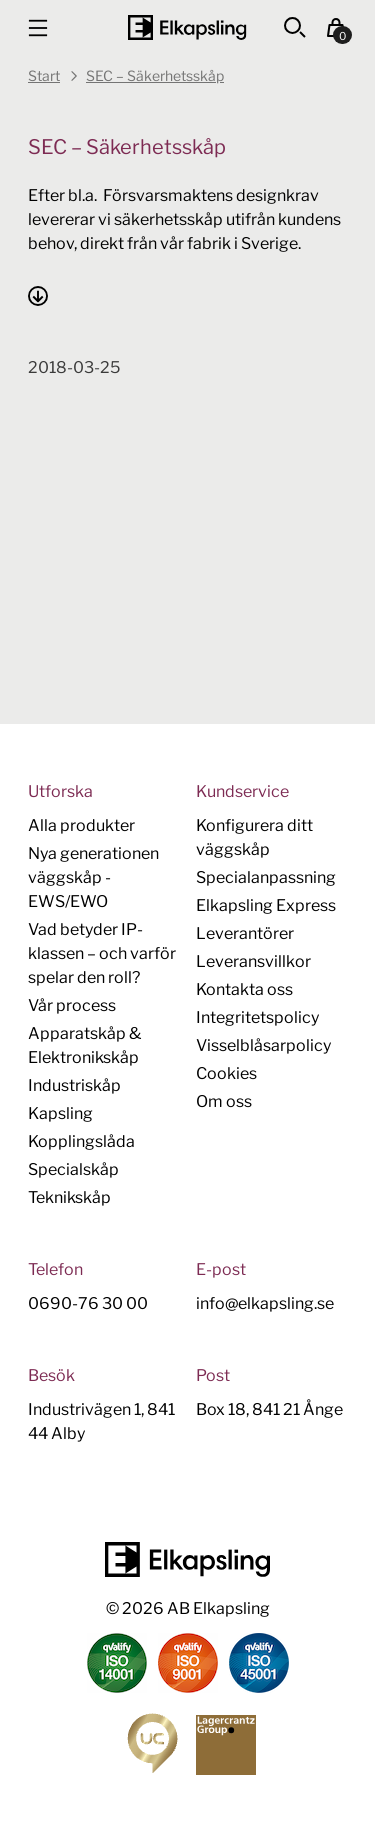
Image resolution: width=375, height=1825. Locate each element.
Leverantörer (245, 933)
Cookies (226, 1073)
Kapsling (60, 1113)
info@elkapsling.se (265, 1303)
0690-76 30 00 (88, 1303)
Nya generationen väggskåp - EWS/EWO (93, 877)
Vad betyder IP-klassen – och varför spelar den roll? (102, 953)
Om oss (224, 1101)
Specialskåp (73, 1169)
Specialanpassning (266, 877)
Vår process (72, 1005)
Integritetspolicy (257, 1017)
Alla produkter (81, 825)
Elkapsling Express (266, 905)
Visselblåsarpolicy (263, 1045)
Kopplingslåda (81, 1141)
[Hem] (187, 27)
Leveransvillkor (253, 961)
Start (44, 75)
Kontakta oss (244, 989)
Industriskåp (74, 1085)
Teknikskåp (69, 1197)
